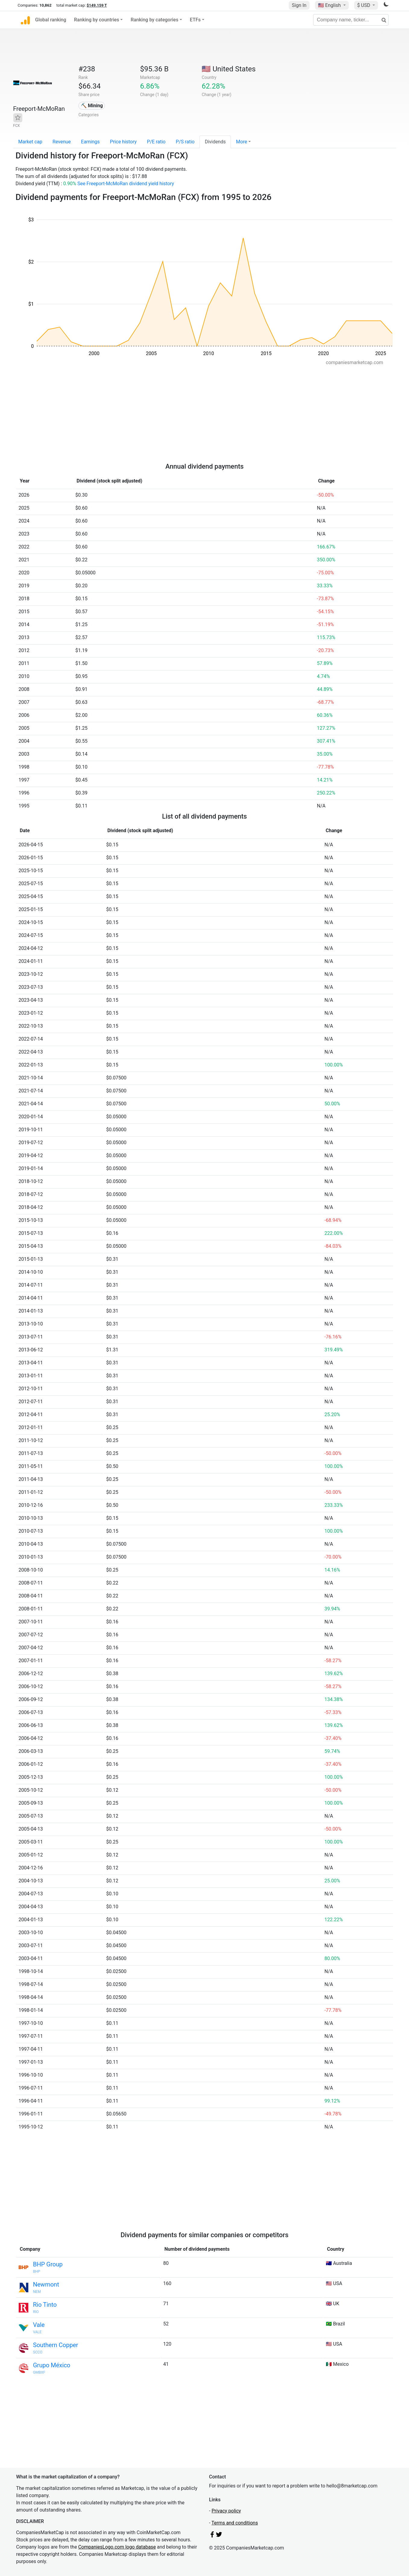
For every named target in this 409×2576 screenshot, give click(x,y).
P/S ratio (185, 142)
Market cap (30, 142)
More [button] (241, 142)
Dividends (215, 142)
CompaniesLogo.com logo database (117, 2547)
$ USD (364, 5)
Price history (123, 142)
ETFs (195, 20)
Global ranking (50, 20)
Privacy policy (226, 2511)
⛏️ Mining (92, 105)
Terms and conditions (235, 2523)
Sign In (299, 5)
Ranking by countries (96, 20)
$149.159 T (97, 5)
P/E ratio (156, 142)
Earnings (90, 142)
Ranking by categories (154, 20)
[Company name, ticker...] (351, 20)
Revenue (61, 142)
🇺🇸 (330, 5)
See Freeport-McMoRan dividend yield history (125, 183)
